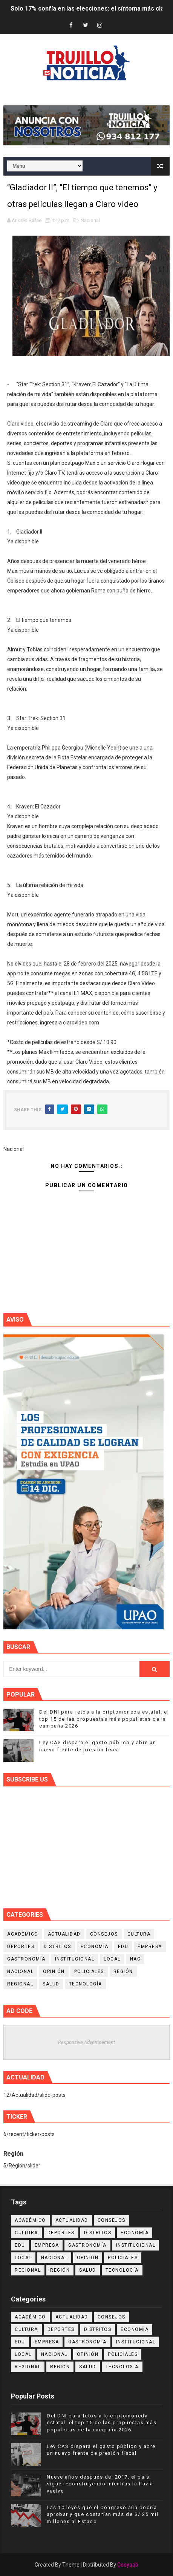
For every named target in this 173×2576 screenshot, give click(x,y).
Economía (95, 1946)
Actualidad (64, 1934)
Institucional (75, 1959)
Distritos (57, 1946)
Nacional (90, 220)
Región (123, 1971)
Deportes (20, 1946)
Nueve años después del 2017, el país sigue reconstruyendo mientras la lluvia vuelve (100, 2483)
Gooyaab (127, 2565)
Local (112, 1959)
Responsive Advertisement (86, 2042)
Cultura (139, 1934)
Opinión (54, 1971)
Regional (20, 1984)
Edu (123, 1946)
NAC (135, 1959)
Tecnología (85, 1984)
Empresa (150, 1946)
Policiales (89, 1971)
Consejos (104, 1934)
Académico (22, 1934)
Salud (51, 1984)
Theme (71, 2565)
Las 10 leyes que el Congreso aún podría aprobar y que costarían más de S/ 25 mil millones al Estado (102, 2514)
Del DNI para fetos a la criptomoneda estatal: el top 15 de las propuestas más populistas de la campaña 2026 (104, 1718)
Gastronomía (26, 1959)
